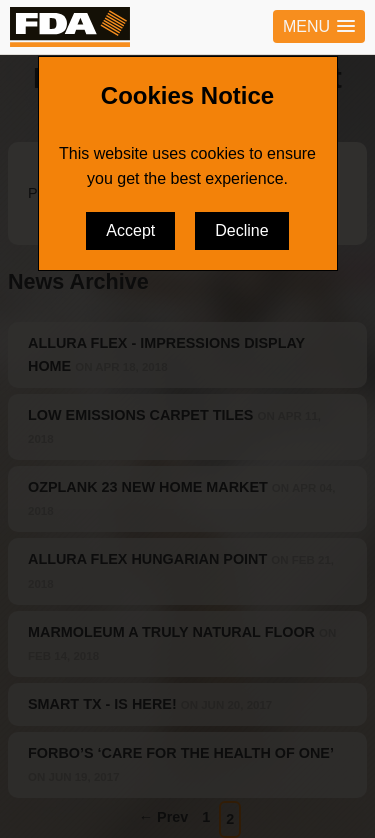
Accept (130, 230)
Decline (241, 230)
